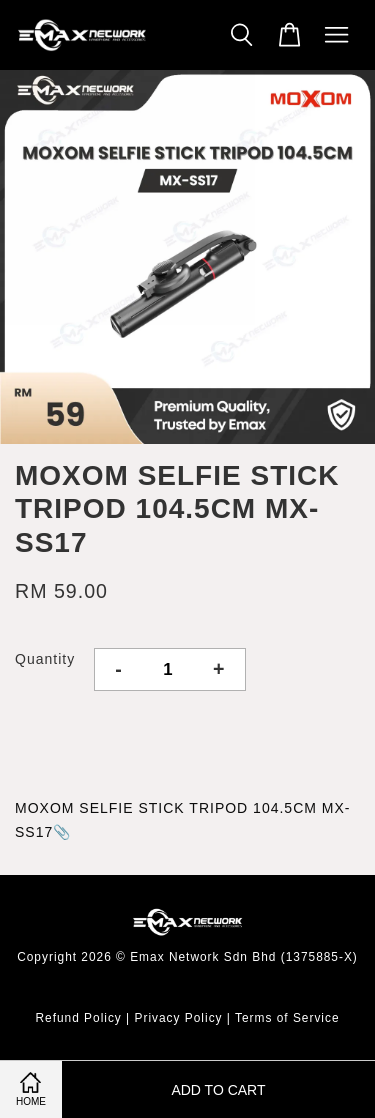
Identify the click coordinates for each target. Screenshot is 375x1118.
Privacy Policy (179, 1018)
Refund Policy (78, 1018)
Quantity (45, 659)
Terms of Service (287, 1018)
